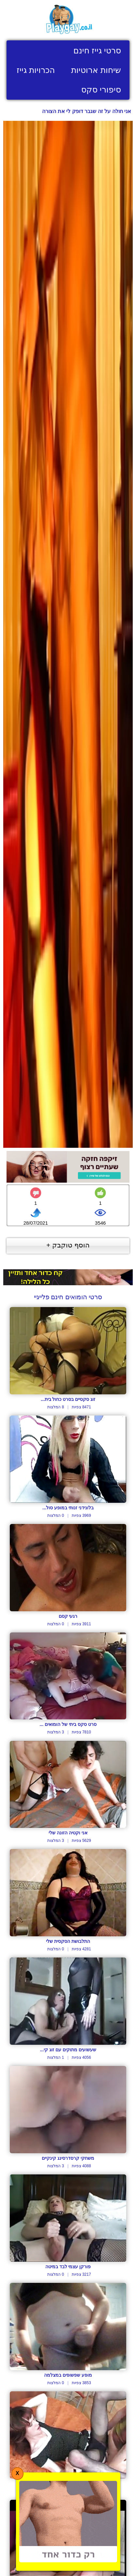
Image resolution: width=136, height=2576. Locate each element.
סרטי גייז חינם (97, 50)
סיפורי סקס (101, 89)
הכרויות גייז (36, 70)
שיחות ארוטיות (96, 70)
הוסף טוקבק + (68, 1245)
